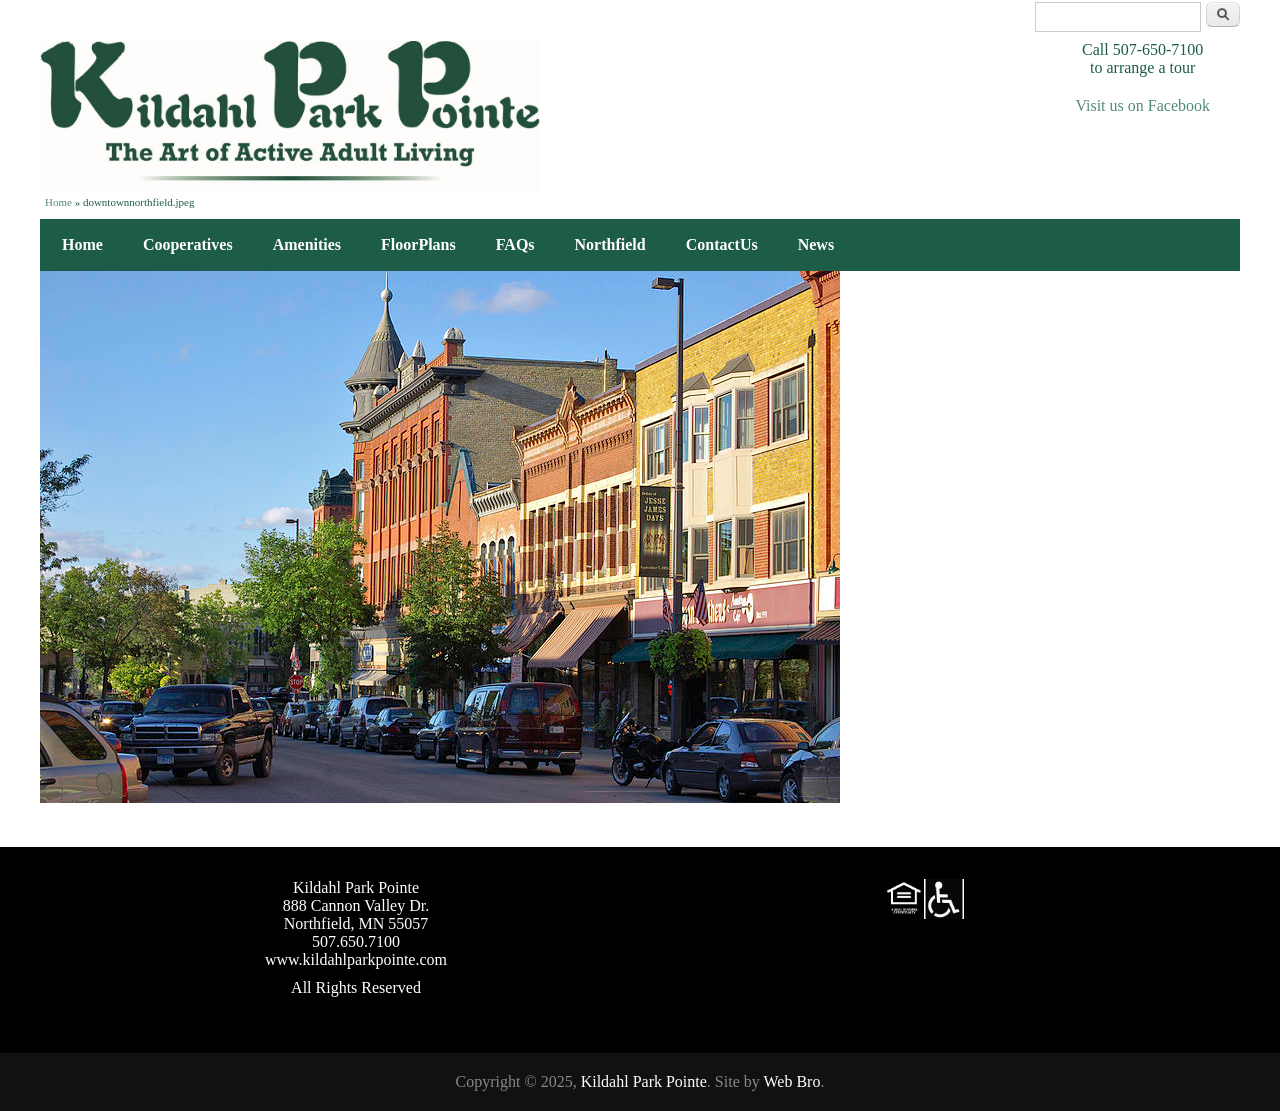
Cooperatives (188, 244)
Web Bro (791, 1081)
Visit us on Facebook (1142, 105)
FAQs (515, 244)
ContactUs (722, 244)
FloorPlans (418, 244)
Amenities (307, 244)
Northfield (610, 244)
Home (58, 202)
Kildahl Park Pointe (644, 1081)
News (816, 244)
